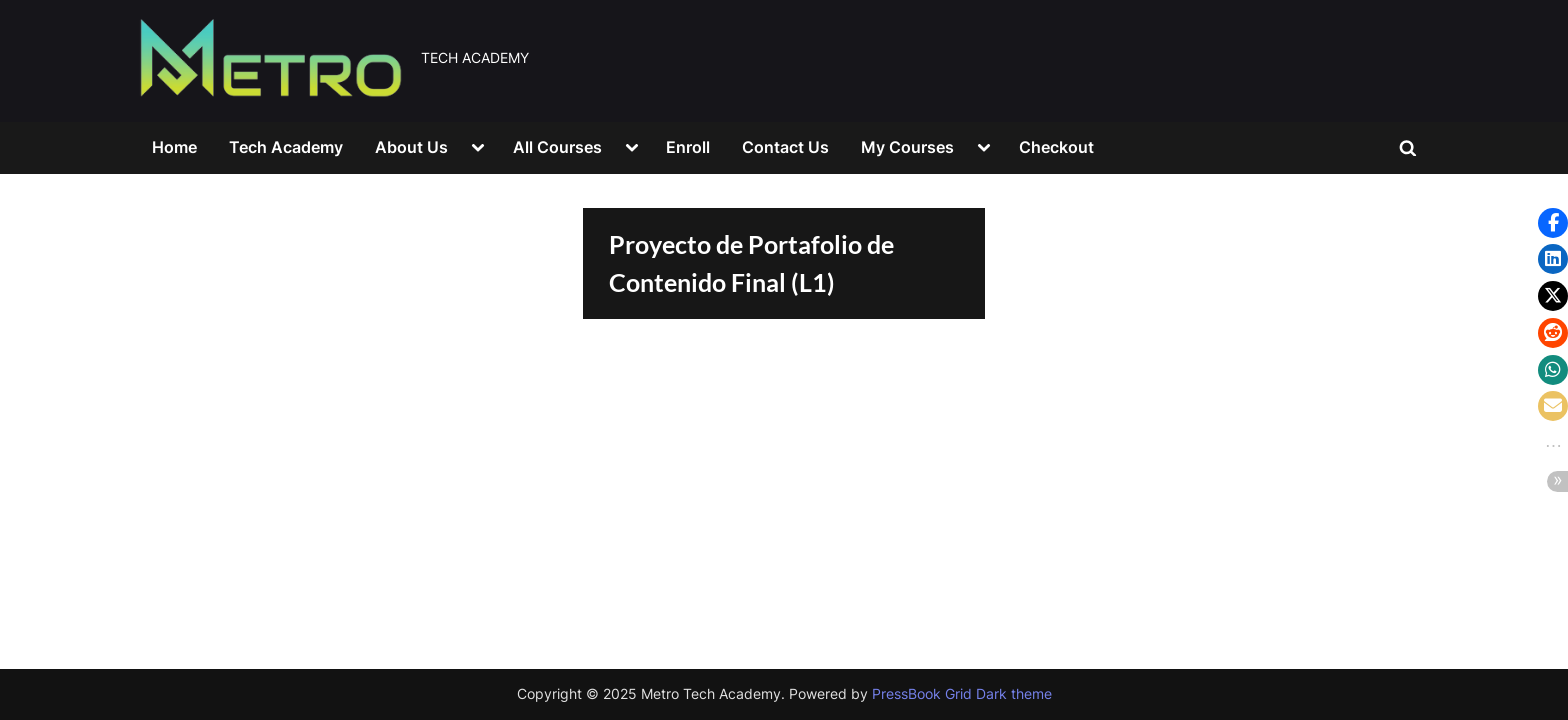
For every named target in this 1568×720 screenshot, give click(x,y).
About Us (411, 147)
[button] (1553, 223)
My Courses (907, 147)
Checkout (1056, 147)
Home (174, 147)
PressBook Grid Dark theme (962, 694)
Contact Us (785, 147)
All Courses (557, 147)
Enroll (688, 147)
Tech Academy (286, 147)
